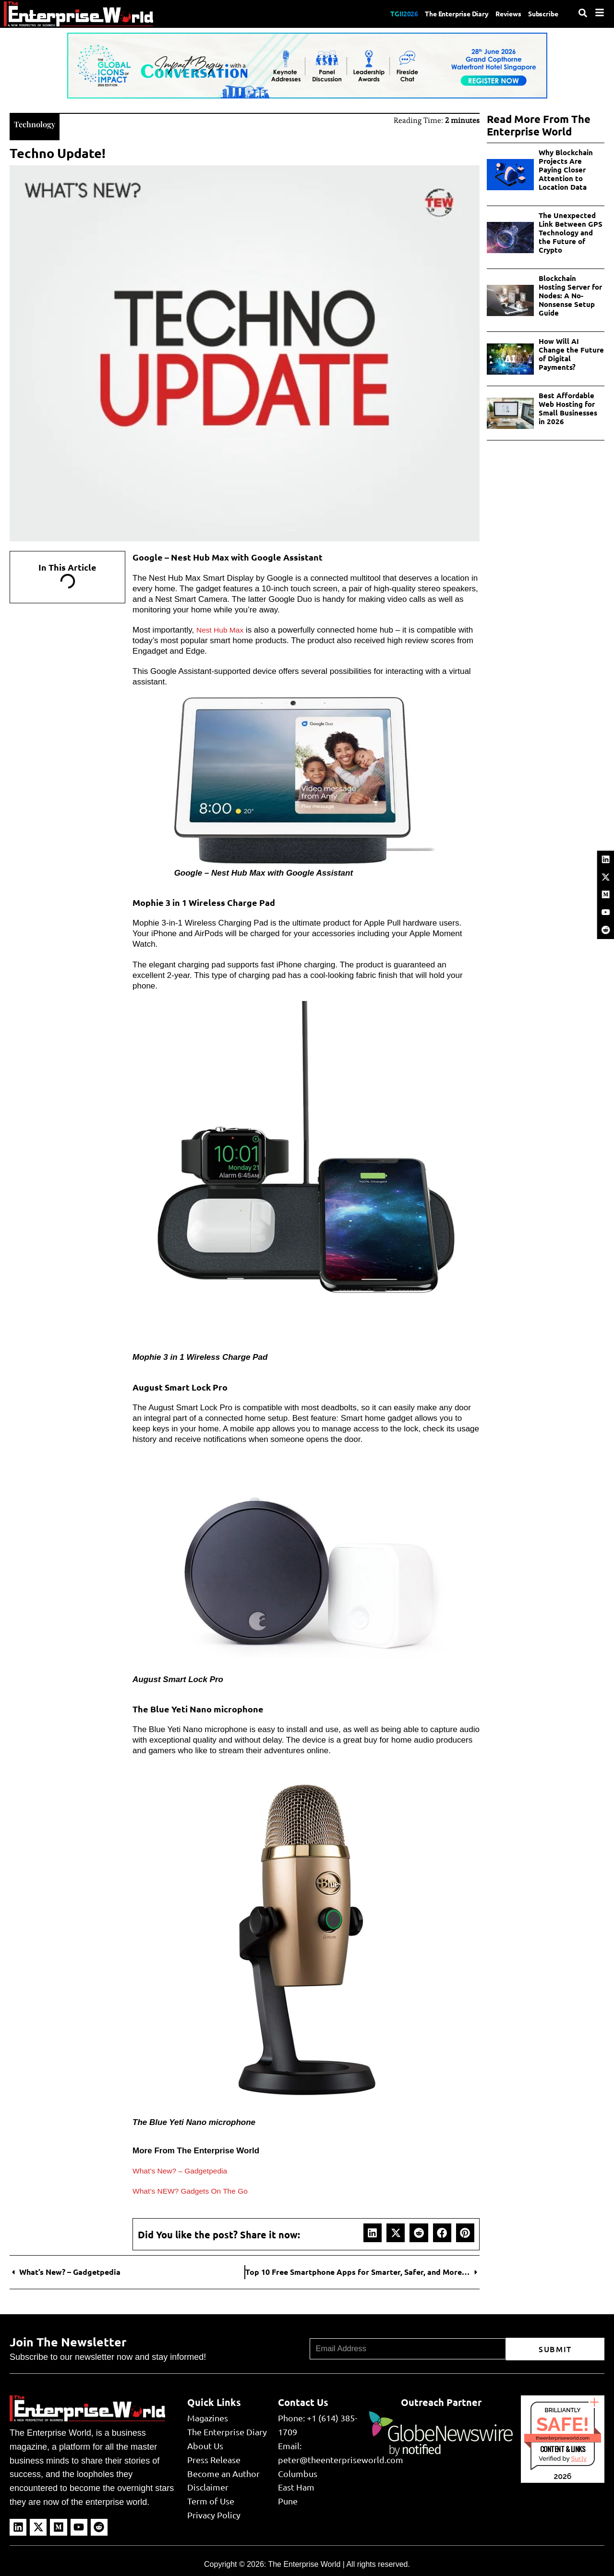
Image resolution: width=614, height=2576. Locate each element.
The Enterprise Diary (441, 13)
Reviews (500, 13)
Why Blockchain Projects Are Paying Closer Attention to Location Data (566, 169)
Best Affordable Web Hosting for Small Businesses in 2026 (568, 408)
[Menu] (599, 12)
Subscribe (541, 13)
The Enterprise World (304, 2563)
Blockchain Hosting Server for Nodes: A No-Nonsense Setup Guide (570, 295)
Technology (38, 122)
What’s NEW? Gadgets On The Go (195, 2190)
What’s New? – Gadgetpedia (184, 2169)
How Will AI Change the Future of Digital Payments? (571, 354)
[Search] (582, 13)
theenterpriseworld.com (563, 2437)
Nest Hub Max (222, 629)
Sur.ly (578, 2457)
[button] (372, 2231)
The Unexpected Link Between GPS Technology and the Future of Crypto (570, 232)
